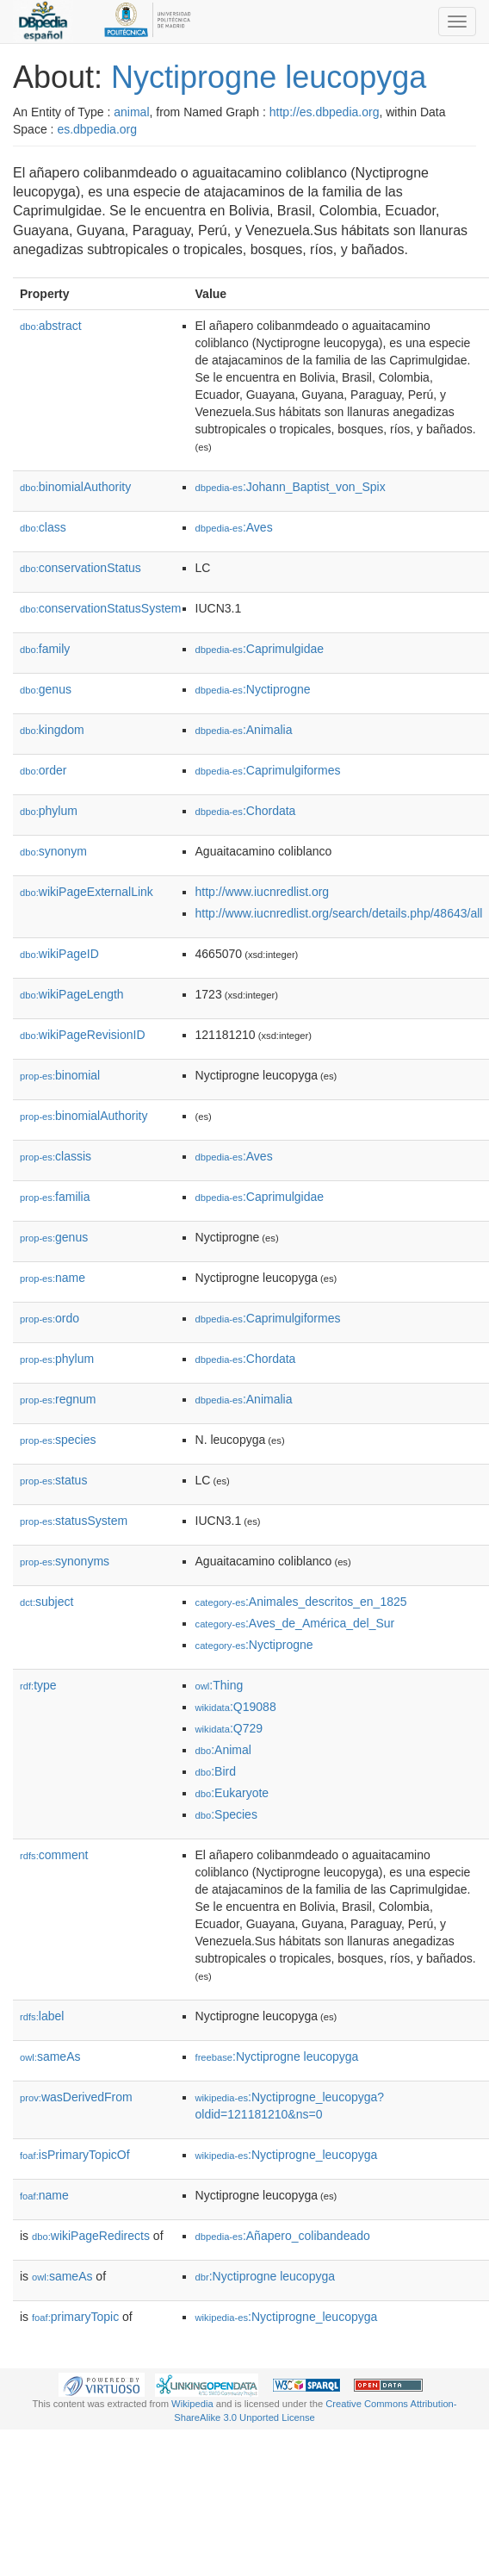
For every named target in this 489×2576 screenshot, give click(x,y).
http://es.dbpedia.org (324, 112)
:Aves (234, 527)
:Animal (223, 1750)
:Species (226, 1814)
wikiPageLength (72, 994)
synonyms (64, 1561)
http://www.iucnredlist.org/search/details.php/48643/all (339, 913)
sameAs (50, 2056)
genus (45, 689)
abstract (51, 326)
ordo (49, 1318)
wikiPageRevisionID (82, 1035)
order (43, 770)
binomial (60, 1075)
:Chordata (245, 811)
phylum (48, 811)
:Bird (215, 1771)
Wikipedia (192, 2404)
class (43, 527)
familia (55, 1197)
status (53, 1480)
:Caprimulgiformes (268, 770)
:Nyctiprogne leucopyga (277, 2056)
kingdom (52, 730)
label (42, 2016)
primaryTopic (75, 2317)
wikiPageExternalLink (86, 892)
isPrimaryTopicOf (75, 2155)
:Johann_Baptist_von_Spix (290, 487)
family (45, 649)
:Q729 (229, 1728)
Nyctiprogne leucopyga (268, 77)
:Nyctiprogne (253, 689)
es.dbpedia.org (97, 129)
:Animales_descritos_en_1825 (301, 1601)
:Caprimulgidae (260, 649)
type (38, 1685)
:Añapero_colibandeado (282, 2236)
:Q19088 (235, 1707)
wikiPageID (59, 954)
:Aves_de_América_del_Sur (295, 1623)
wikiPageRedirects (91, 2236)
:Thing (219, 1685)
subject (46, 1601)
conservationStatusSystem (101, 608)
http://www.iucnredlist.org (262, 892)
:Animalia (244, 730)
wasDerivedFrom (76, 2097)
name (52, 1278)
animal (131, 112)
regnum (58, 1399)
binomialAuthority (75, 487)
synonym (53, 851)
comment (54, 1855)
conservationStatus (80, 568)
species (58, 1440)
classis (55, 1156)
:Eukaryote (232, 1793)
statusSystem (73, 1521)
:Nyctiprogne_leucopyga (286, 2155)
